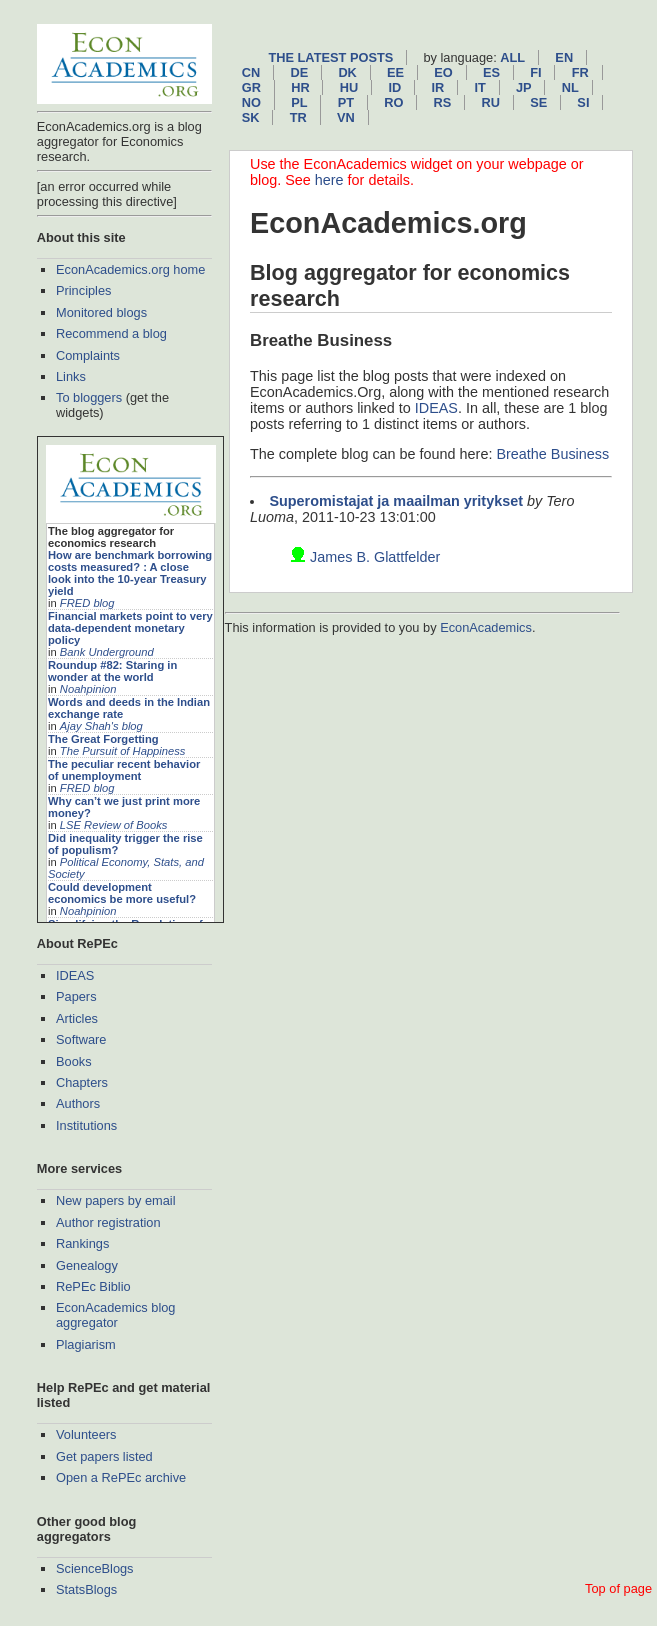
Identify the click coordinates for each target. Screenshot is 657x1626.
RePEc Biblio (93, 1286)
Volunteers (86, 1434)
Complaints (88, 355)
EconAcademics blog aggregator (116, 1315)
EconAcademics (486, 627)
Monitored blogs (101, 312)
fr (580, 72)
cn (251, 72)
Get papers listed (104, 1456)
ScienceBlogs (95, 1568)
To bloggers (89, 397)
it (479, 87)
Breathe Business (552, 454)
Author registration (108, 1222)
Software (81, 1039)
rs (443, 102)
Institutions (86, 1125)
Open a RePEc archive (121, 1477)
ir (437, 87)
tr (298, 117)
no (251, 102)
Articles (77, 1018)
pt (346, 102)
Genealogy (87, 1265)
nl (570, 87)
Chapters (82, 1082)
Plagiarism (86, 1344)
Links (71, 376)
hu (349, 87)
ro (393, 102)
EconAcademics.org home (130, 269)
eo (443, 72)
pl (299, 102)
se (538, 102)
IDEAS (75, 975)
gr (251, 87)
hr (300, 87)
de (299, 72)
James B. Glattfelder (375, 557)
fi (535, 72)
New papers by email (116, 1200)
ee (395, 72)
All (512, 57)
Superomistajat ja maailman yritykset (396, 501)
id (394, 87)
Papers (76, 996)
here (329, 180)
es (491, 72)
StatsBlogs (86, 1589)
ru (490, 102)
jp (524, 87)
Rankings (82, 1243)
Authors (78, 1103)
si (583, 102)
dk (347, 72)
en (564, 57)
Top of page (618, 1588)
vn (346, 117)
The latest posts (330, 57)
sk (251, 117)
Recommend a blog (111, 333)
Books (74, 1061)
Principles (83, 290)
